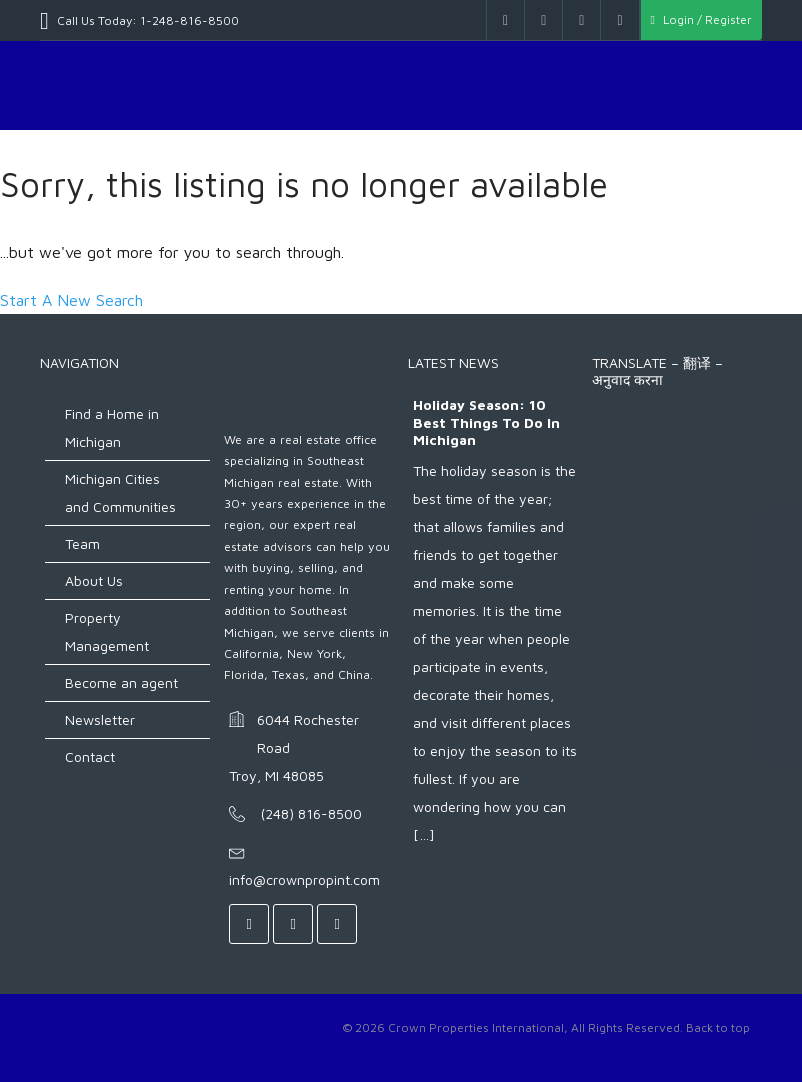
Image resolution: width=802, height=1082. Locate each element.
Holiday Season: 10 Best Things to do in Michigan (486, 422)
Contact (90, 756)
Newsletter (100, 719)
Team (82, 543)
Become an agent (121, 682)
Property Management (107, 631)
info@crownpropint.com (304, 879)
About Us (94, 580)
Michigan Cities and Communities (120, 492)
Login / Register (701, 19)
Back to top (718, 1027)
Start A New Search (71, 300)
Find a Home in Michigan (112, 427)
